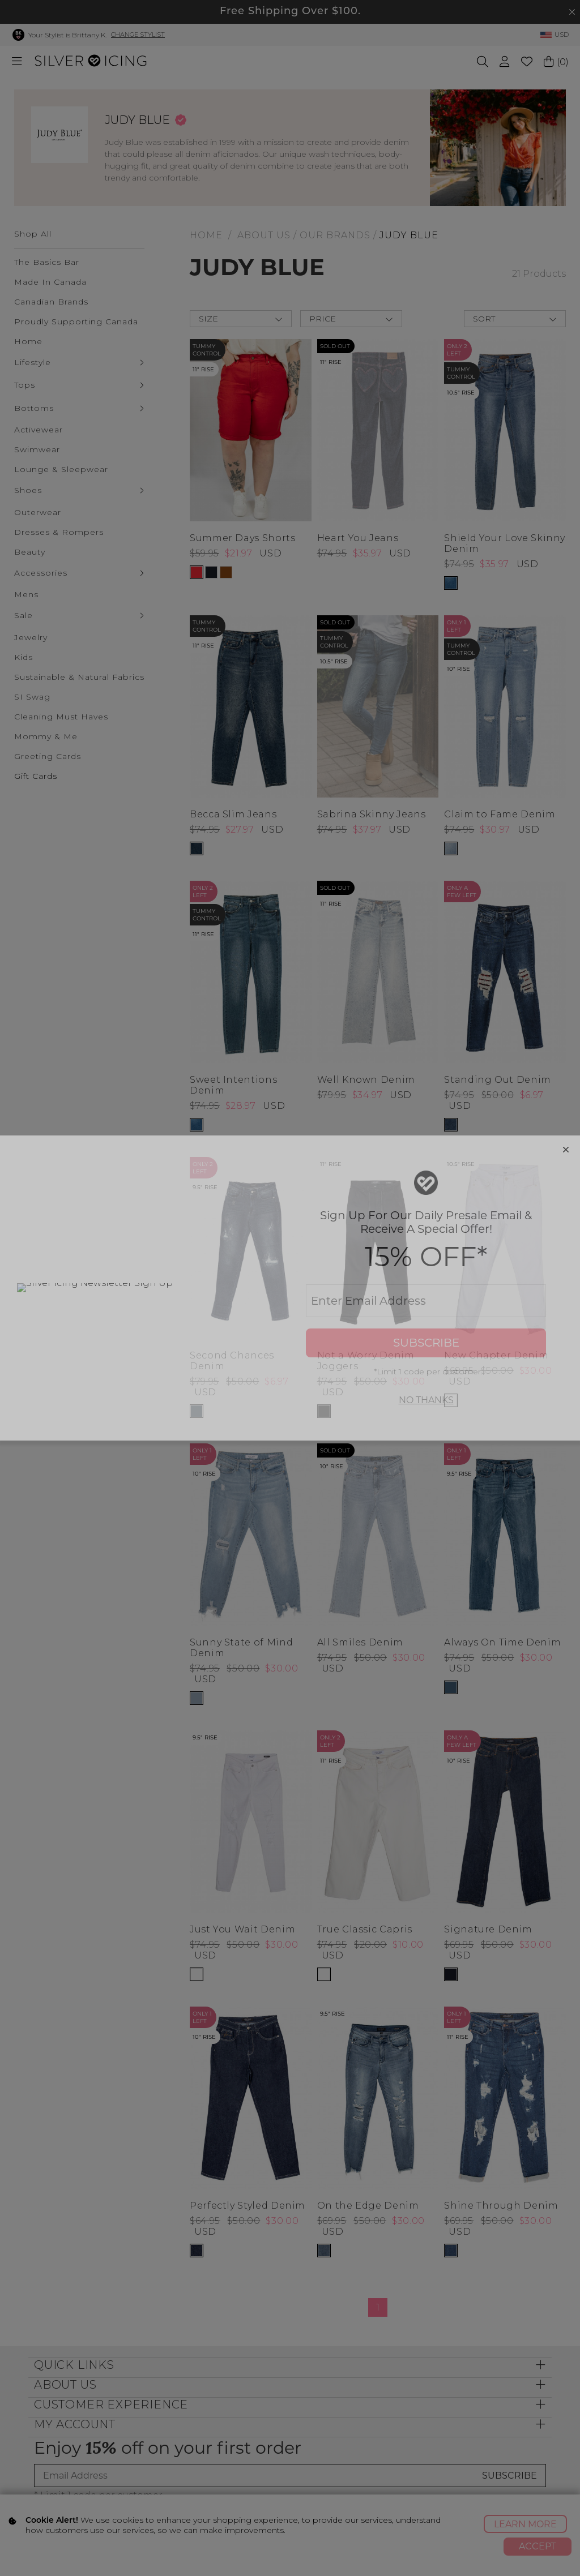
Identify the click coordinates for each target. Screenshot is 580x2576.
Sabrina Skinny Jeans (371, 814)
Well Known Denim (366, 1079)
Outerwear (37, 512)
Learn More (525, 2524)
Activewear (38, 430)
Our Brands (335, 235)
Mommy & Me (46, 736)
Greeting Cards (47, 756)
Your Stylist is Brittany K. (67, 35)
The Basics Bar (46, 262)
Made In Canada (50, 282)
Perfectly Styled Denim (247, 2205)
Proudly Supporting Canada (76, 321)
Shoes (28, 490)
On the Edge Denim (368, 2205)
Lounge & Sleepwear (61, 469)
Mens (26, 594)
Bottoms (34, 408)
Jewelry (31, 637)
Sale (23, 615)
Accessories (40, 573)
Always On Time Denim (502, 1642)
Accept (537, 2546)
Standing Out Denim (497, 1079)
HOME (206, 235)
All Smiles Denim (360, 1642)
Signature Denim (488, 1929)
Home (28, 341)
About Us (264, 235)
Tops (24, 385)
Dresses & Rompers (59, 532)
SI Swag (32, 697)
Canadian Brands (51, 302)
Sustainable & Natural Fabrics (79, 677)
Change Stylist (138, 34)
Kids (23, 657)
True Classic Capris (364, 1929)
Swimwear (37, 449)
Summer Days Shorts (243, 538)
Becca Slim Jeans (233, 814)
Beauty (29, 552)
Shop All (33, 234)
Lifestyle (32, 362)
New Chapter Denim (496, 1355)
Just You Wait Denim (242, 1929)
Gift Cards (35, 776)
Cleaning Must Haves (61, 716)
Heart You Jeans (358, 538)
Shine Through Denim (501, 2205)
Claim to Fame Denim (499, 814)
